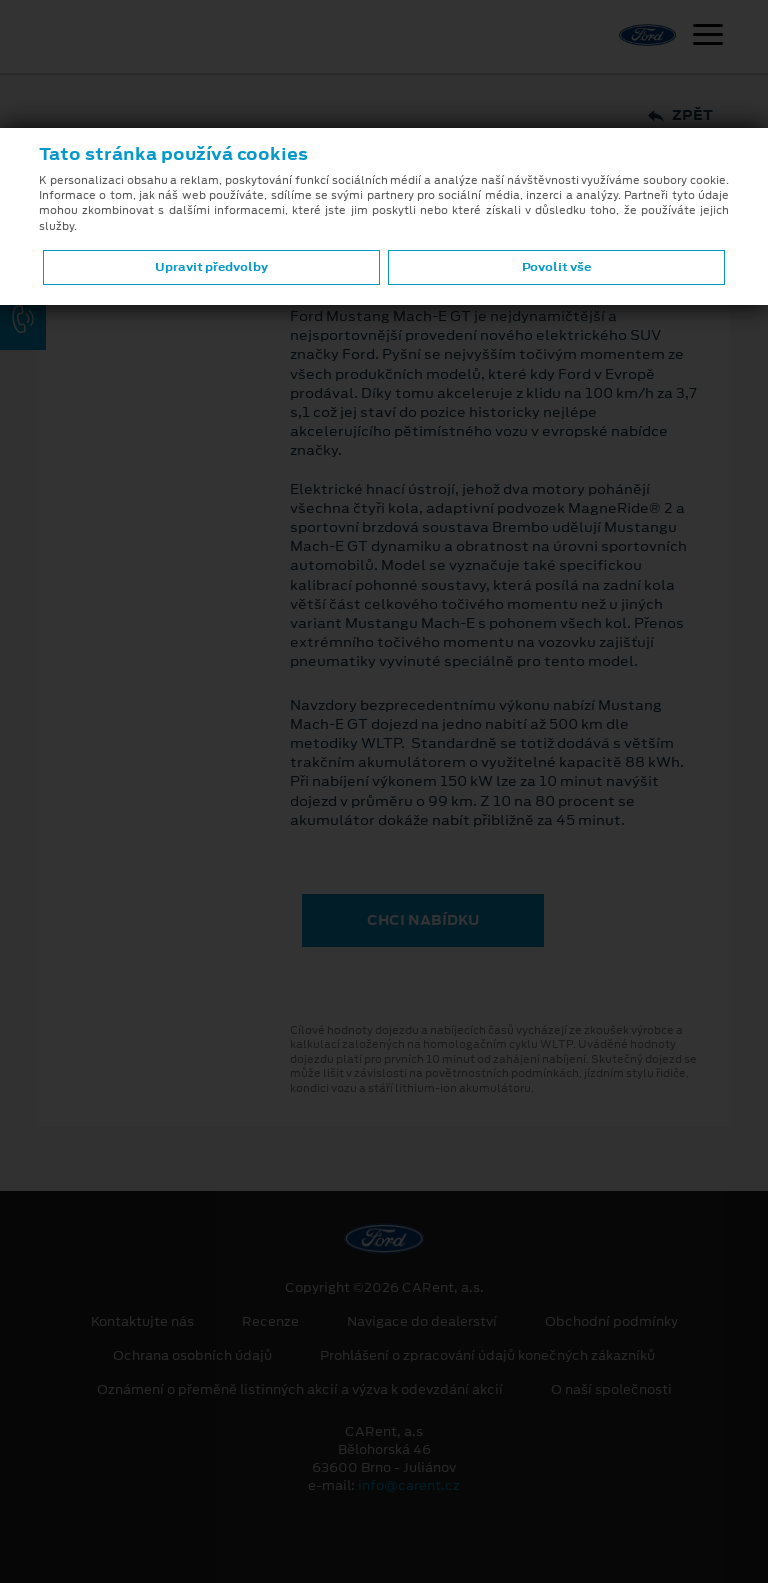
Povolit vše (556, 267)
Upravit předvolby (211, 267)
